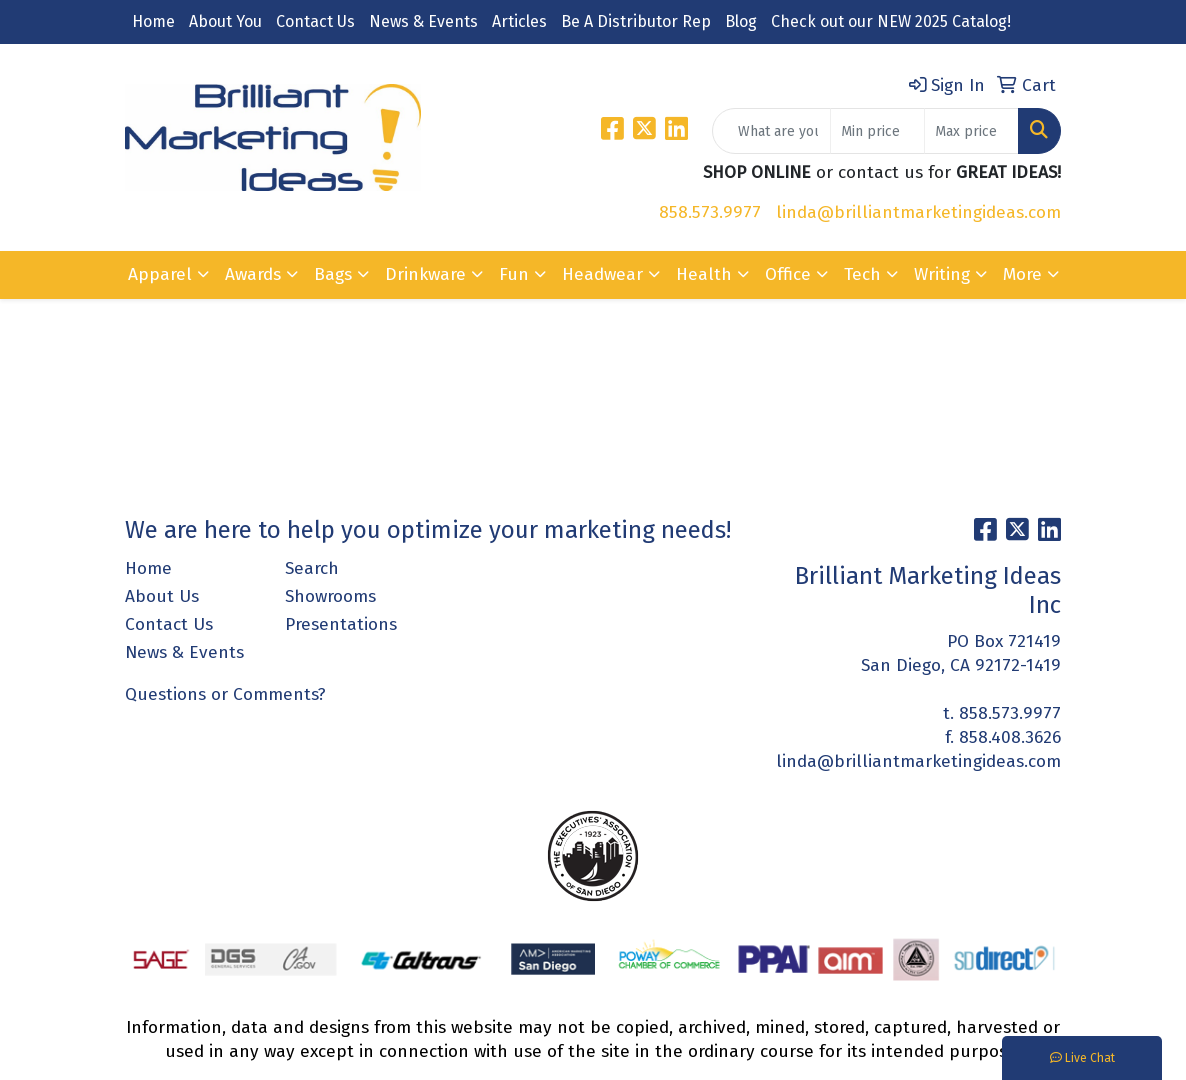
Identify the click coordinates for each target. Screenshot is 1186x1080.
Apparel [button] (160, 274)
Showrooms (330, 596)
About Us (162, 596)
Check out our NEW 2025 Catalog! (891, 21)
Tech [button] (862, 274)
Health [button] (704, 274)
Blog (741, 21)
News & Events (423, 21)
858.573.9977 (710, 212)
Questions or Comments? (225, 694)
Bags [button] (333, 274)
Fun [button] (514, 274)
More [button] (1022, 274)
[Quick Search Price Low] (877, 131)
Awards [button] (253, 274)
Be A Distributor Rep (636, 21)
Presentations (341, 624)
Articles (519, 21)
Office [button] (788, 274)
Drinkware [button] (425, 274)
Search (312, 568)
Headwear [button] (602, 274)
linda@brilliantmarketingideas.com (918, 212)
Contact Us (315, 21)
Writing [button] (942, 274)
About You (225, 21)
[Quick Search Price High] (971, 131)
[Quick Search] (771, 131)
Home (153, 21)
